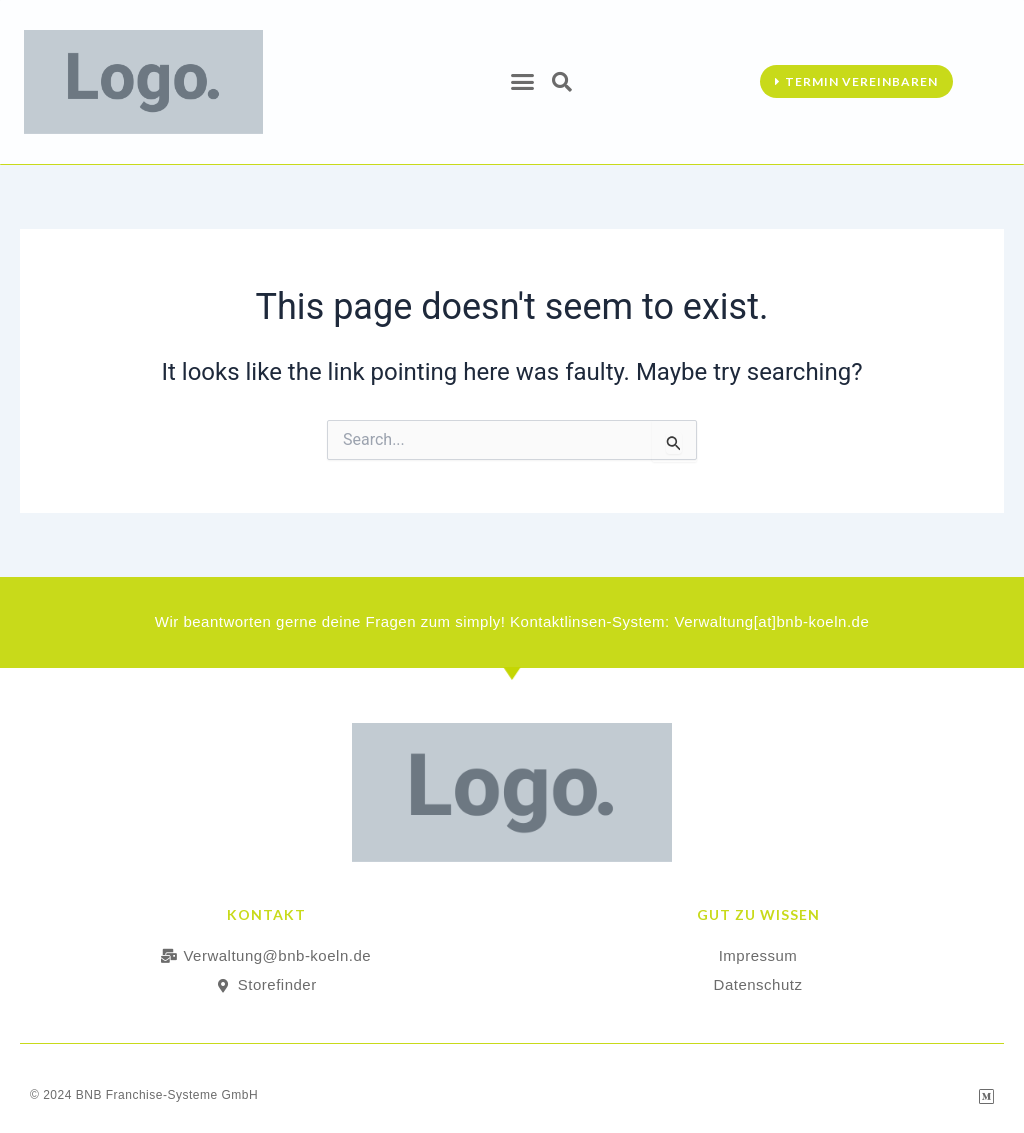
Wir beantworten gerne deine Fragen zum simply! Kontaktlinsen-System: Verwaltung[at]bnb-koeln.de (512, 621)
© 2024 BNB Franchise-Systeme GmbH (144, 1094)
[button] (523, 82)
